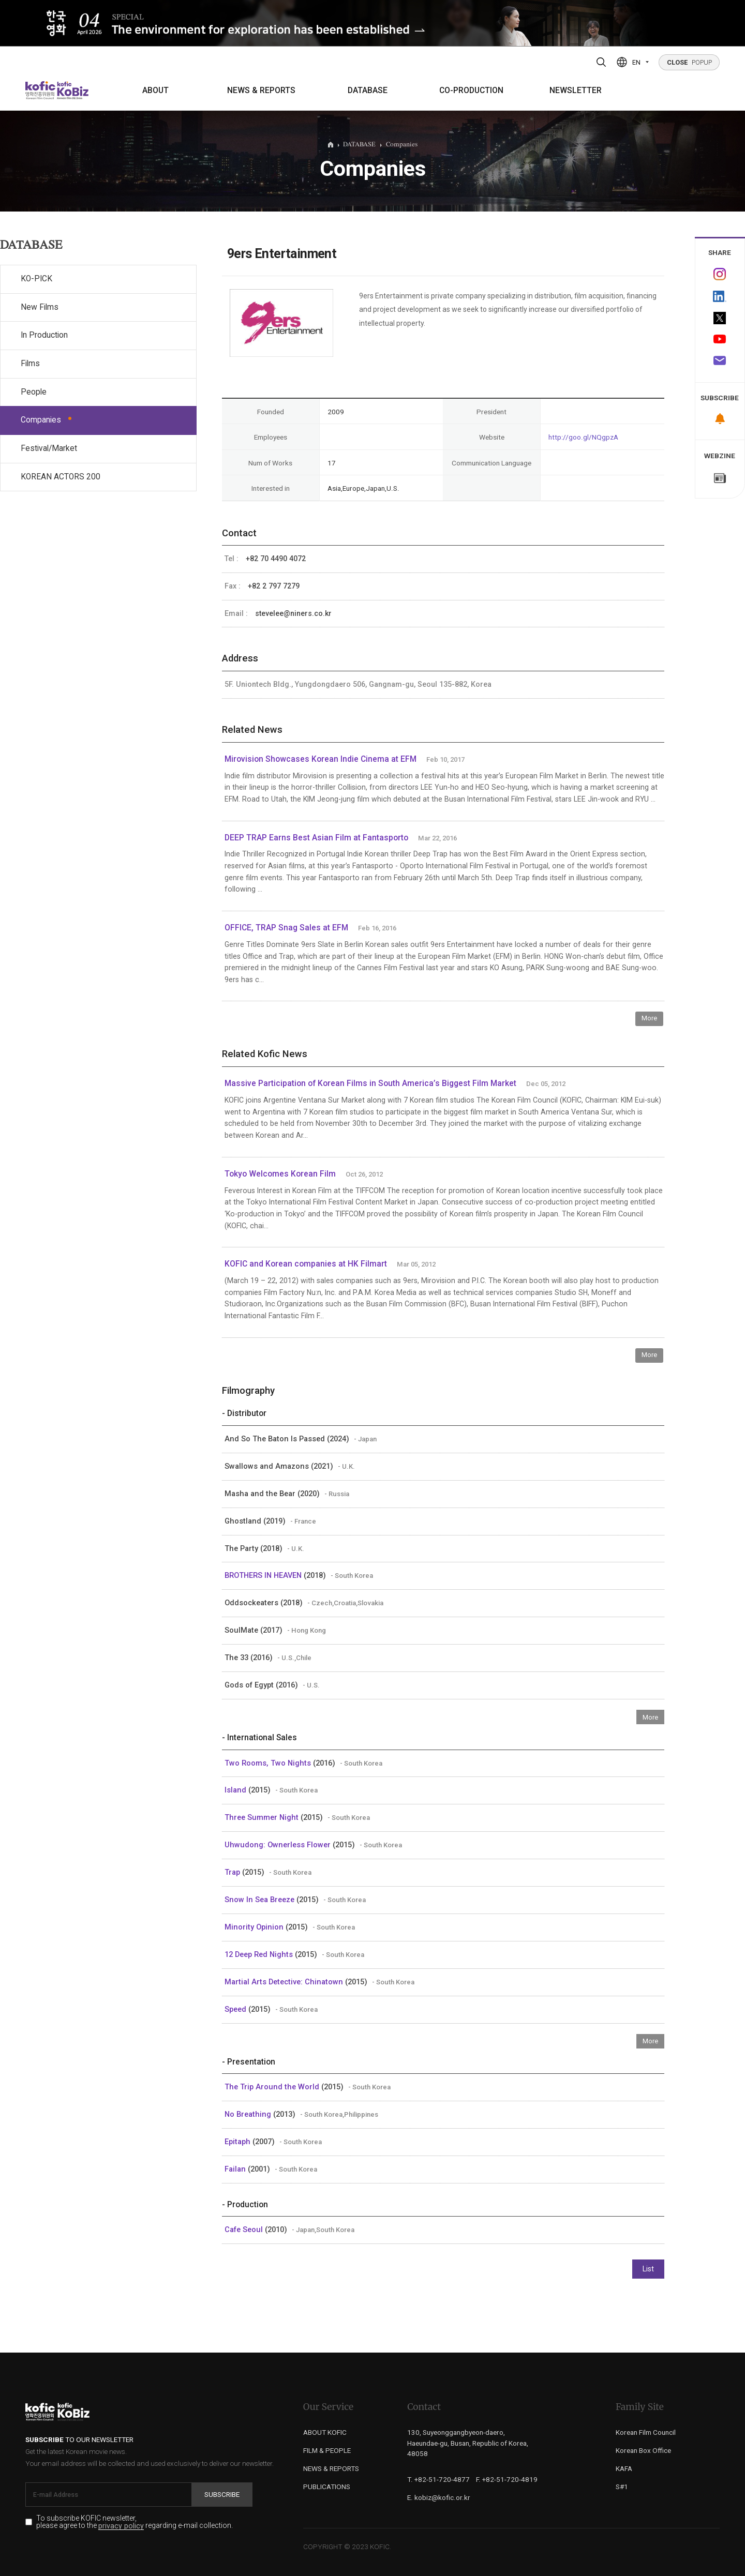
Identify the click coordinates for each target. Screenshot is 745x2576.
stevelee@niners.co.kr (293, 613)
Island (236, 1790)
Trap (233, 1872)
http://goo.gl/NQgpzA (583, 437)
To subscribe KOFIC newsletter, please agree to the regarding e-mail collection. (134, 2522)
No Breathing (249, 2114)
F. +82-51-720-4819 (507, 2479)
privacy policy (121, 2526)
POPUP (689, 62)
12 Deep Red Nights (260, 1954)
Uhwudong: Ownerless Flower (279, 1844)
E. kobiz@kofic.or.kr (438, 2497)
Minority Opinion (255, 1927)
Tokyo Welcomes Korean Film (280, 1174)
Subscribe (222, 2494)
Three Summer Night (263, 1817)
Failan (236, 2169)
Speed (236, 2009)
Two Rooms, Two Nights (269, 1763)
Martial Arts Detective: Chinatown (285, 1981)
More (649, 1018)
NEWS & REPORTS (261, 90)
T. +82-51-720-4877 (438, 2479)
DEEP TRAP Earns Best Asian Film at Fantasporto (316, 837)
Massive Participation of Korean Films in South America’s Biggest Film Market (370, 1083)
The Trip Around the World (273, 2086)
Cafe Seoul (245, 2229)
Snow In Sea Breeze (260, 1899)
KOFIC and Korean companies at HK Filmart (306, 1264)
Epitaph (238, 2141)
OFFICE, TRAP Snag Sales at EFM (286, 927)
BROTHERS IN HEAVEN (264, 1575)
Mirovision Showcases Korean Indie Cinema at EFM (320, 759)
